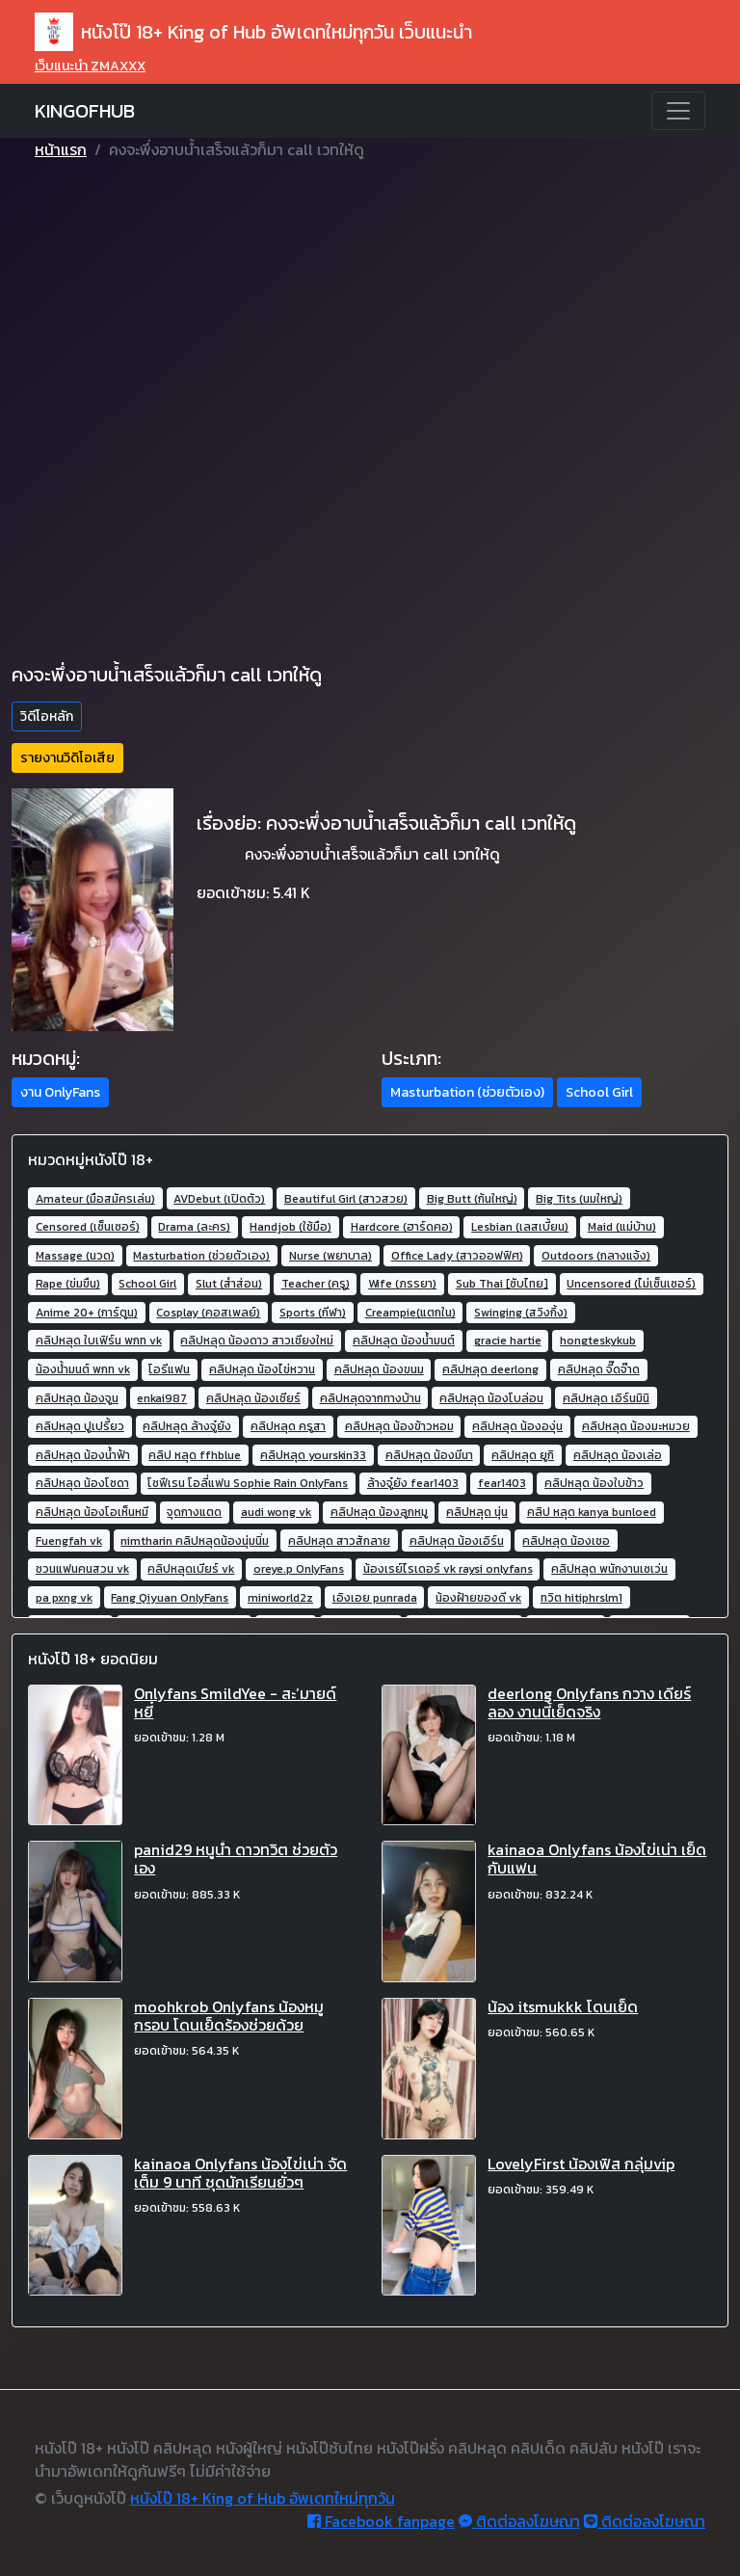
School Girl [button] (599, 1092)
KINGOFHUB (85, 110)
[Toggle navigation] (678, 111)
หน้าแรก (61, 149)
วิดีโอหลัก (46, 716)
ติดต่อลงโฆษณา (519, 2521)
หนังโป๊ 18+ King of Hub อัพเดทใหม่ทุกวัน (262, 2498)
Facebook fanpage (381, 2521)
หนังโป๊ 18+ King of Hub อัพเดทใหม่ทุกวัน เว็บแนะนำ (253, 32)
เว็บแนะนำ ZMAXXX (90, 66)
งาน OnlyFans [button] (60, 1092)
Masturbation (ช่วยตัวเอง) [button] (467, 1092)
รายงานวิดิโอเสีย (67, 758)
